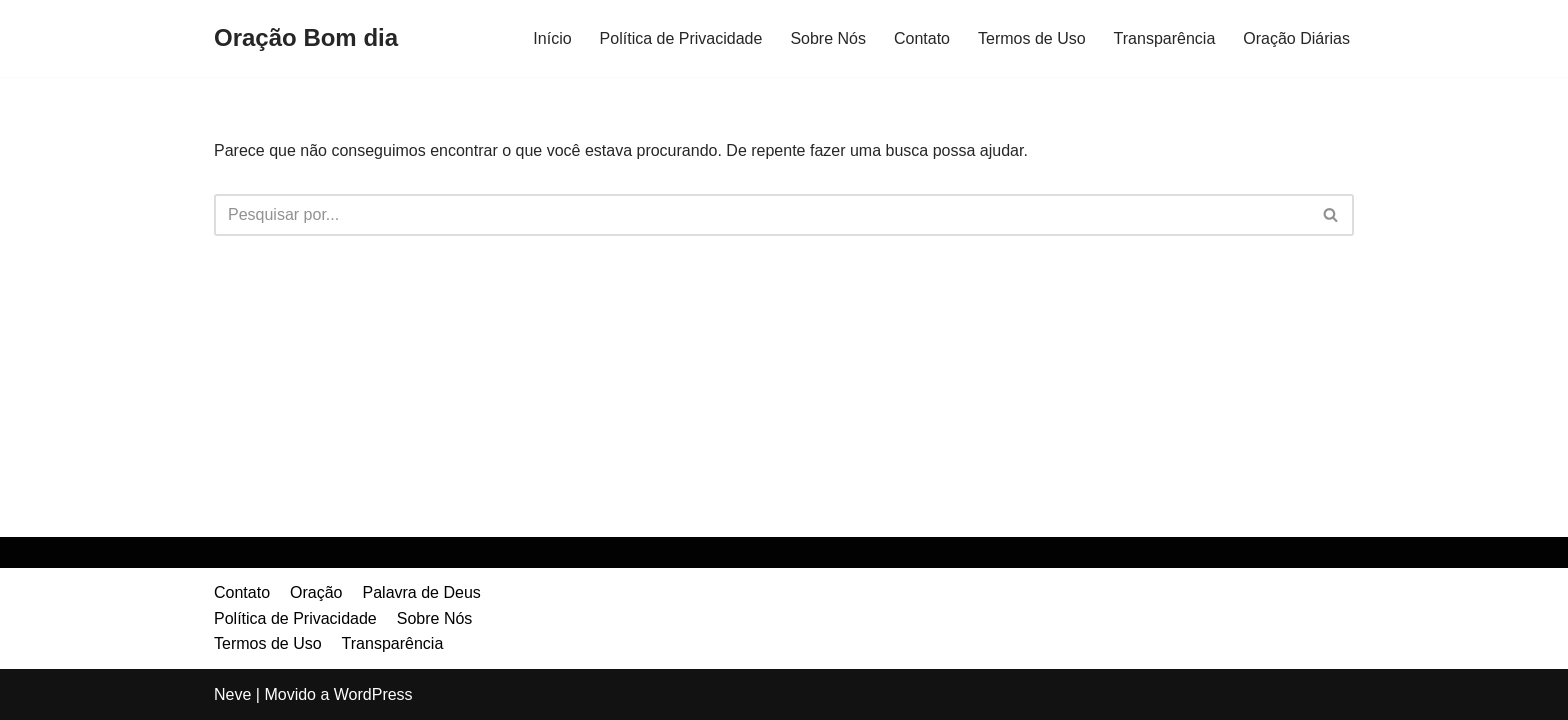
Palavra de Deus (422, 592)
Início (552, 38)
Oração (316, 592)
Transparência (1165, 38)
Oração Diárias (1296, 38)
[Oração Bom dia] (306, 38)
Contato (922, 38)
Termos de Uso (1032, 38)
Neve (232, 694)
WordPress (373, 694)
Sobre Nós (828, 38)
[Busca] (761, 215)
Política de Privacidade (681, 38)
